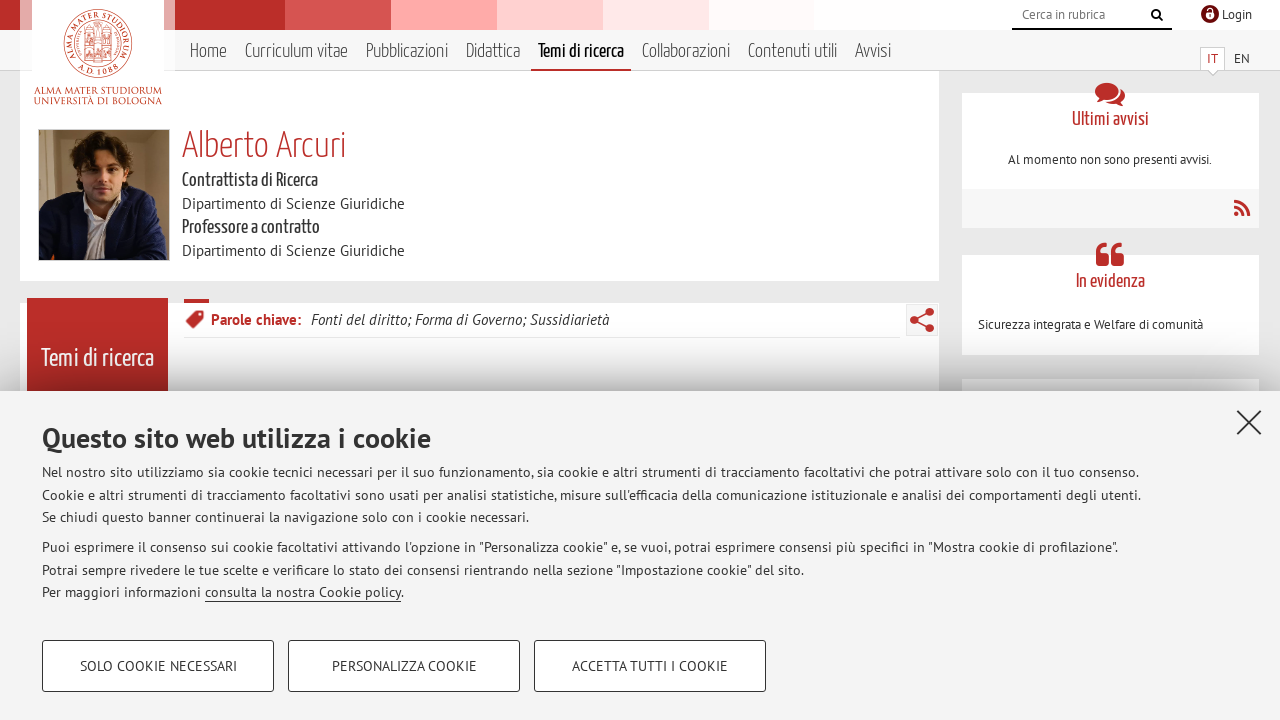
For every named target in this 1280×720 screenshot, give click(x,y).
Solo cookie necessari (158, 666)
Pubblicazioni (407, 51)
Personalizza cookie (404, 666)
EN (1242, 58)
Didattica (493, 51)
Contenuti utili (792, 51)
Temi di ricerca (581, 51)
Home (208, 51)
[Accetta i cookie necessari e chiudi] (1249, 422)
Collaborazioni (686, 51)
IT (1212, 58)
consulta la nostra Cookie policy (303, 592)
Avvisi (873, 51)
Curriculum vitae (296, 51)
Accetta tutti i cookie (650, 666)
